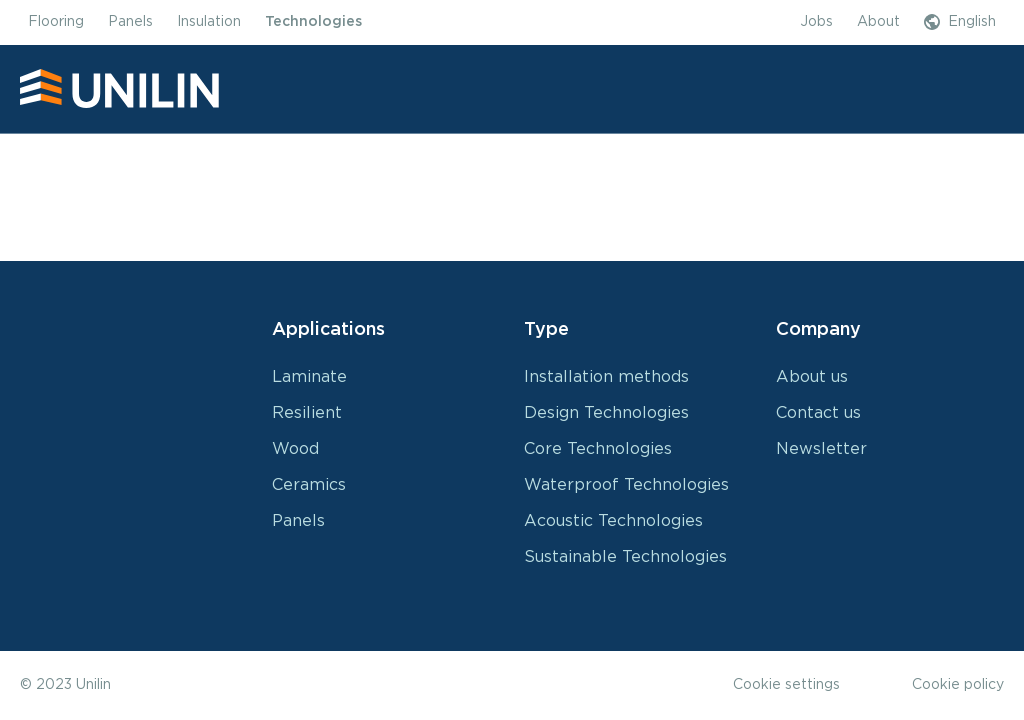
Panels (298, 521)
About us (812, 377)
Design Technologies (606, 413)
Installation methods (606, 377)
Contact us (818, 413)
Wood (295, 449)
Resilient (307, 413)
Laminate (309, 377)
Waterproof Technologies (626, 485)
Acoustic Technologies (613, 521)
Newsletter (821, 449)
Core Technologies (598, 449)
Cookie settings (786, 685)
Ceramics (309, 485)
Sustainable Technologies (625, 557)
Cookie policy (958, 685)
